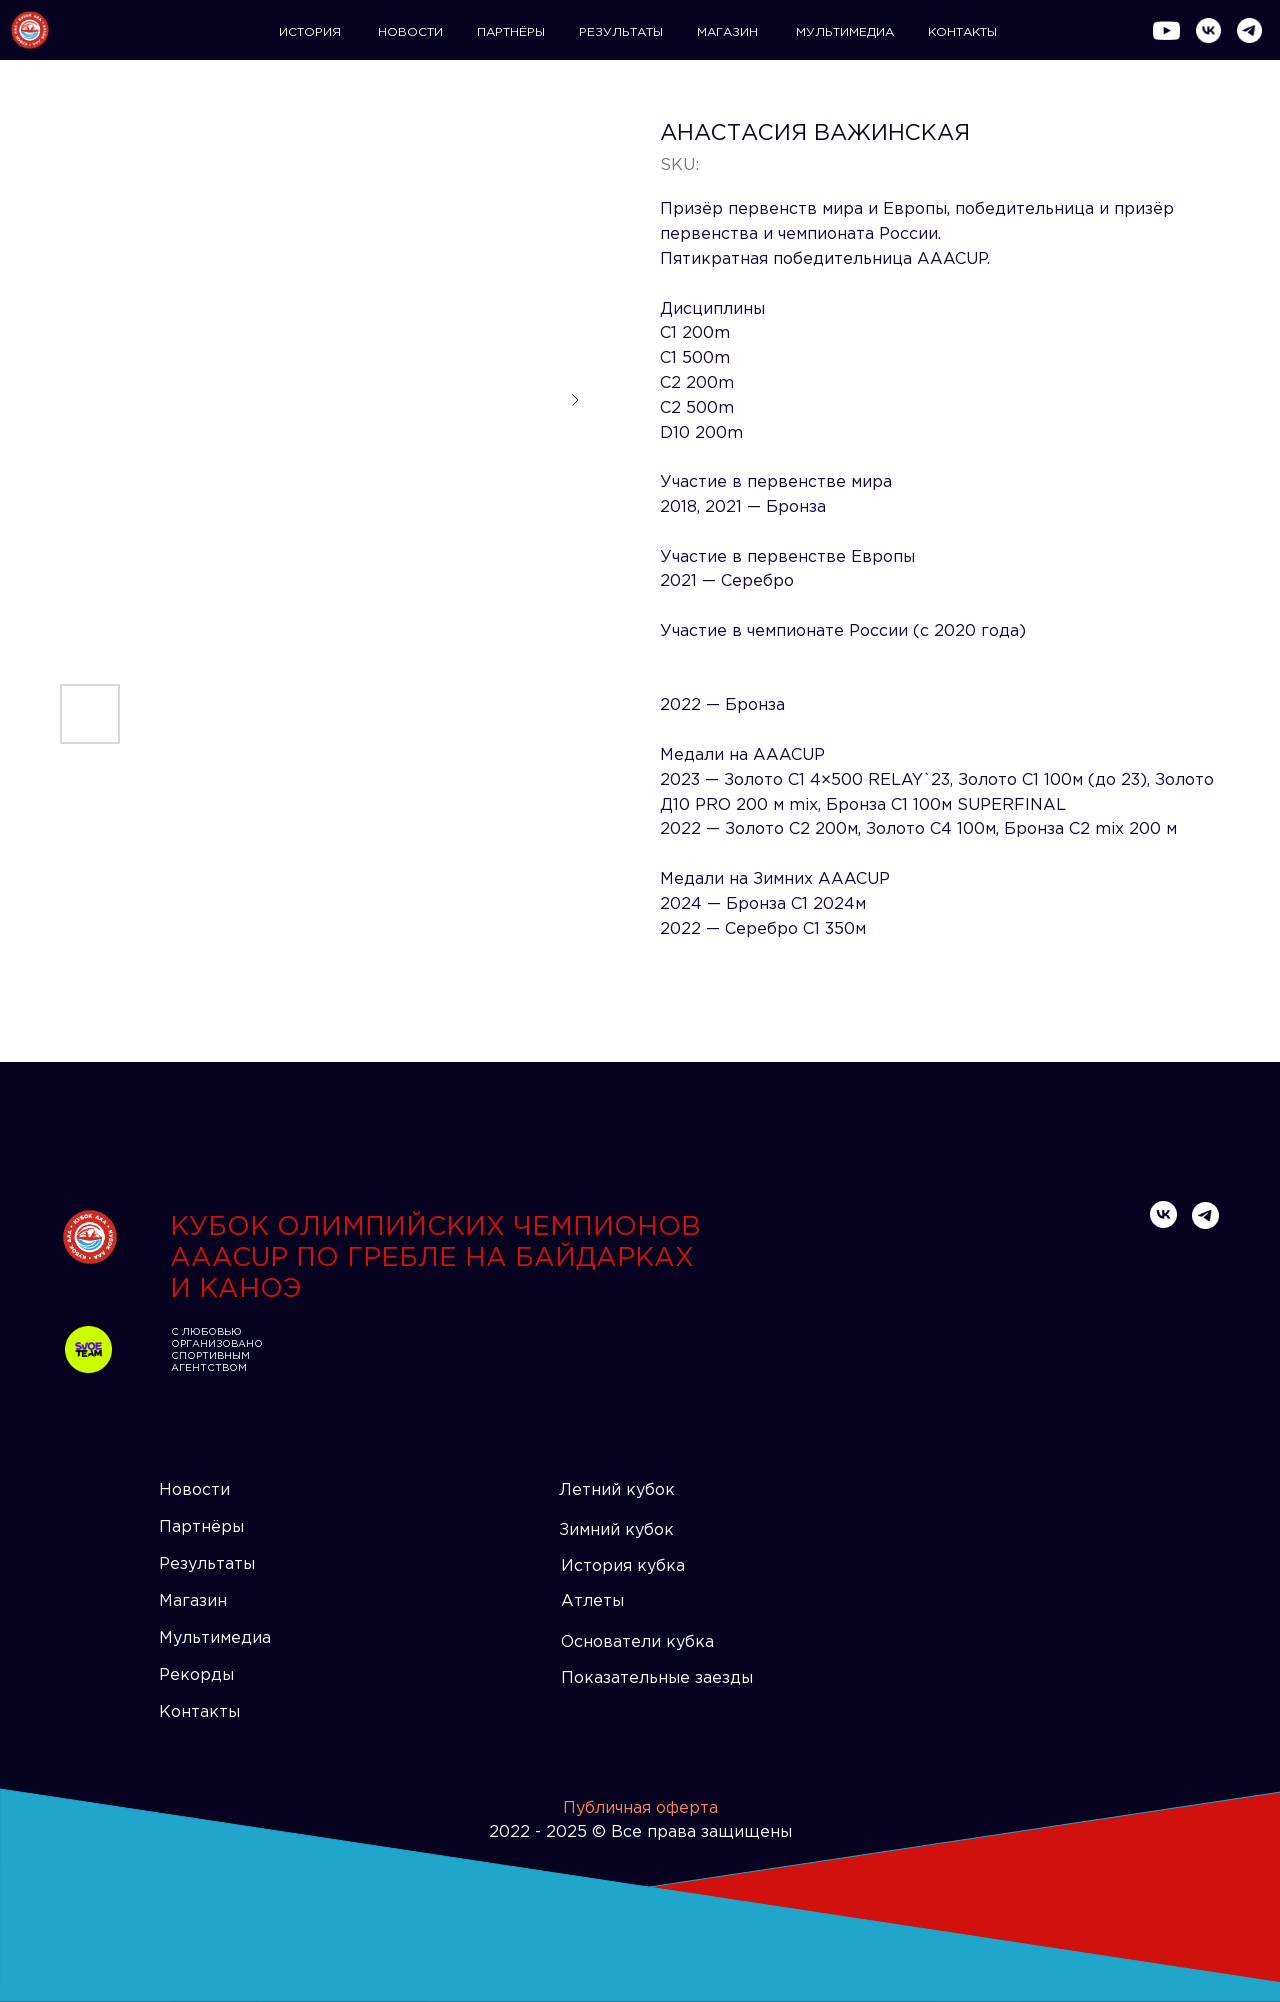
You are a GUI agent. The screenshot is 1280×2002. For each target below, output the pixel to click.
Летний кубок (617, 1490)
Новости (194, 1490)
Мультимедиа (215, 1638)
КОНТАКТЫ (962, 32)
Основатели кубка (637, 1642)
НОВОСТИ (410, 32)
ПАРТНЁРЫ (511, 32)
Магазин (193, 1601)
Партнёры (201, 1527)
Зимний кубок (616, 1530)
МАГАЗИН (727, 32)
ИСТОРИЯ (310, 32)
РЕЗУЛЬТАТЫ (621, 32)
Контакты (199, 1712)
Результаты (207, 1564)
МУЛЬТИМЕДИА (845, 32)
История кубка (623, 1566)
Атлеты (592, 1601)
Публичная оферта (640, 1808)
